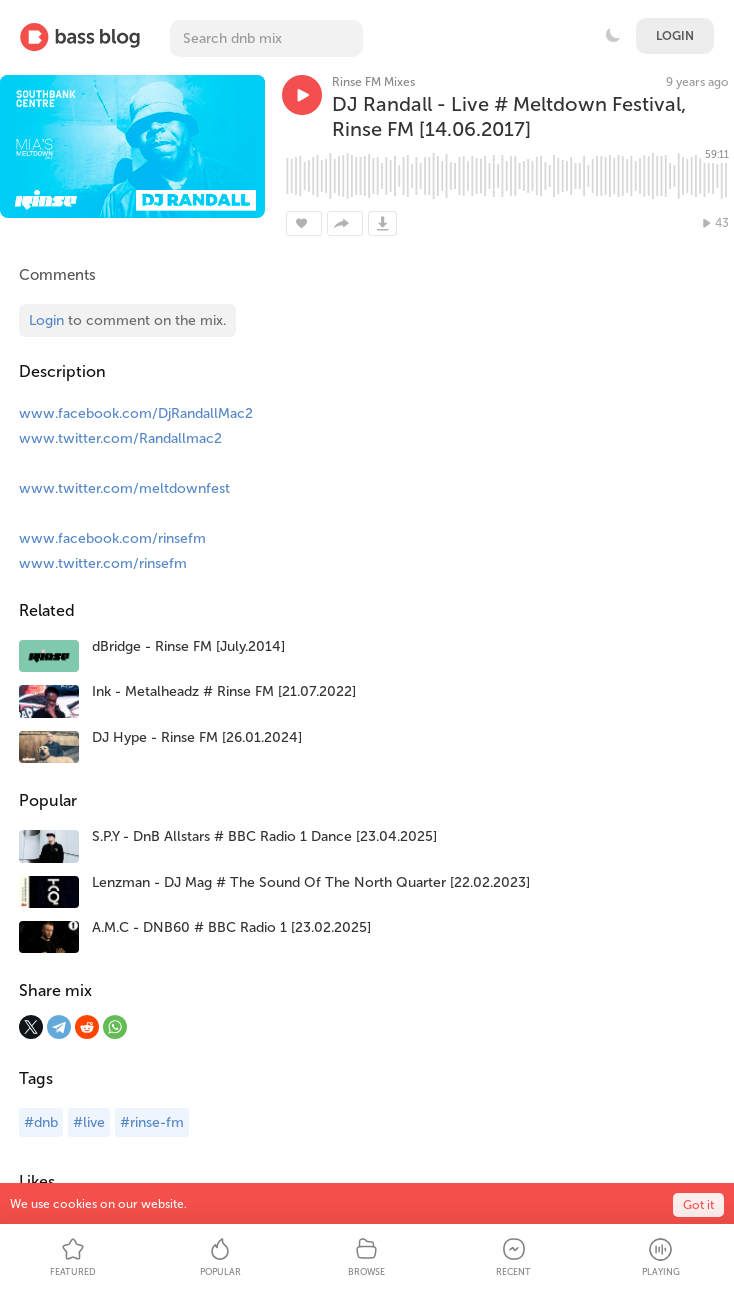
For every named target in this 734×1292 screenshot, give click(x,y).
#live (89, 1122)
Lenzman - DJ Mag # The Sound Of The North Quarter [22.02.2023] (311, 882)
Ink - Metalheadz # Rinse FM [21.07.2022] (224, 691)
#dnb (41, 1122)
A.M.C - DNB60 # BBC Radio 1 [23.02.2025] (231, 927)
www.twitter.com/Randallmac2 (120, 438)
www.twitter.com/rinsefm (103, 563)
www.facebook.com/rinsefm (112, 538)
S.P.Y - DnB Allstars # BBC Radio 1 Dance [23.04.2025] (264, 836)
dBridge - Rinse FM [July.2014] (188, 646)
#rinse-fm (152, 1122)
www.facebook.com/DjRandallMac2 (136, 413)
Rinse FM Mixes (373, 82)
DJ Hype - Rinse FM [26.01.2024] (197, 737)
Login (675, 36)
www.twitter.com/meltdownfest (124, 488)
